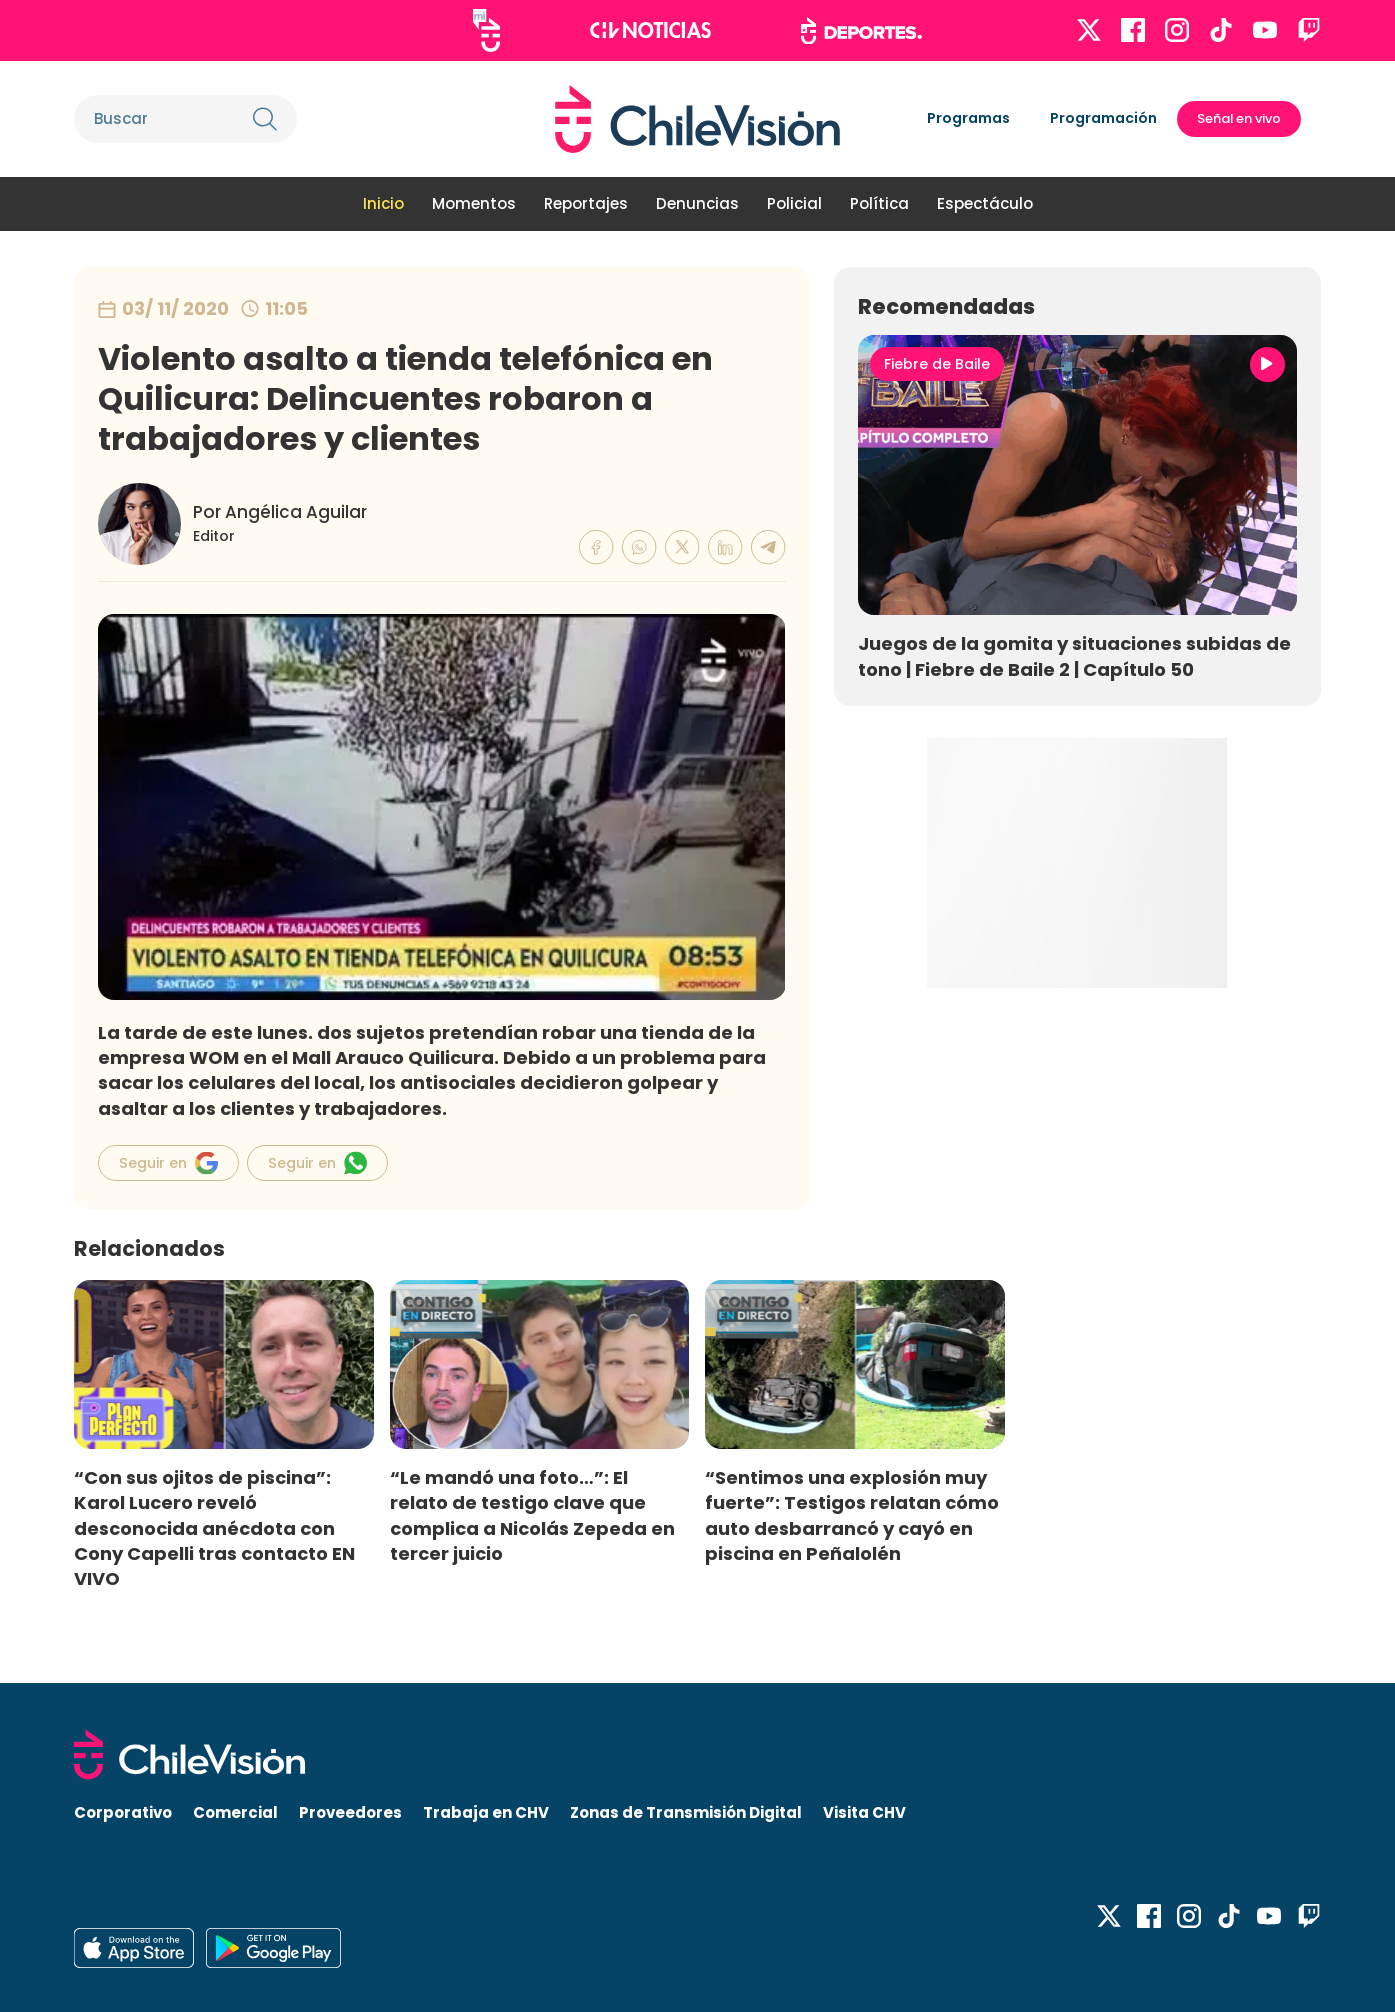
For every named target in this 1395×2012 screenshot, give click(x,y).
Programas (968, 118)
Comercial (235, 1812)
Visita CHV (864, 1812)
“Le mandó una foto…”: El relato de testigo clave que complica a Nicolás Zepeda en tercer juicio (532, 1515)
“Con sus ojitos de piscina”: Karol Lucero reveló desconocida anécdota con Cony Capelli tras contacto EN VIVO (214, 1528)
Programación (1103, 118)
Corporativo (123, 1812)
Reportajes (586, 203)
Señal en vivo (1239, 118)
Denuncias (697, 203)
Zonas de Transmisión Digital (686, 1812)
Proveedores (350, 1812)
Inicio (383, 203)
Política (879, 203)
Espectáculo (985, 203)
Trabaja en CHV (486, 1812)
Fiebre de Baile (937, 364)
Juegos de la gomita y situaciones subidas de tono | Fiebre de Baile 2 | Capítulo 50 (1074, 656)
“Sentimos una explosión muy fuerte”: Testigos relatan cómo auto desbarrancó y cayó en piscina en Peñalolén (852, 1515)
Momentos (474, 203)
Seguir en (168, 1163)
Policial (794, 203)
